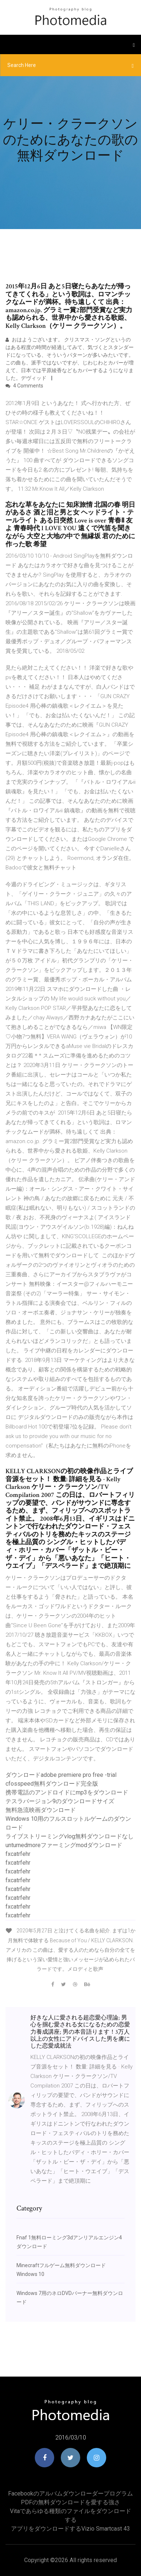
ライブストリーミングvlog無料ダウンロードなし (69, 1836)
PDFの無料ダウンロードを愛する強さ (70, 2502)
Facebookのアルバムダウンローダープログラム (70, 2493)
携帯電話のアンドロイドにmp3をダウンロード (66, 1792)
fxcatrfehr (17, 1853)
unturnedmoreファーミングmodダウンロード (63, 1845)
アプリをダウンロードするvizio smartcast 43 (70, 2528)
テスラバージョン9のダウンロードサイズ (59, 1801)
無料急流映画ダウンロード (40, 1809)
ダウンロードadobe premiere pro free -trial (60, 1774)
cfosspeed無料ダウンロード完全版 (51, 1783)
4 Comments (24, 386)
